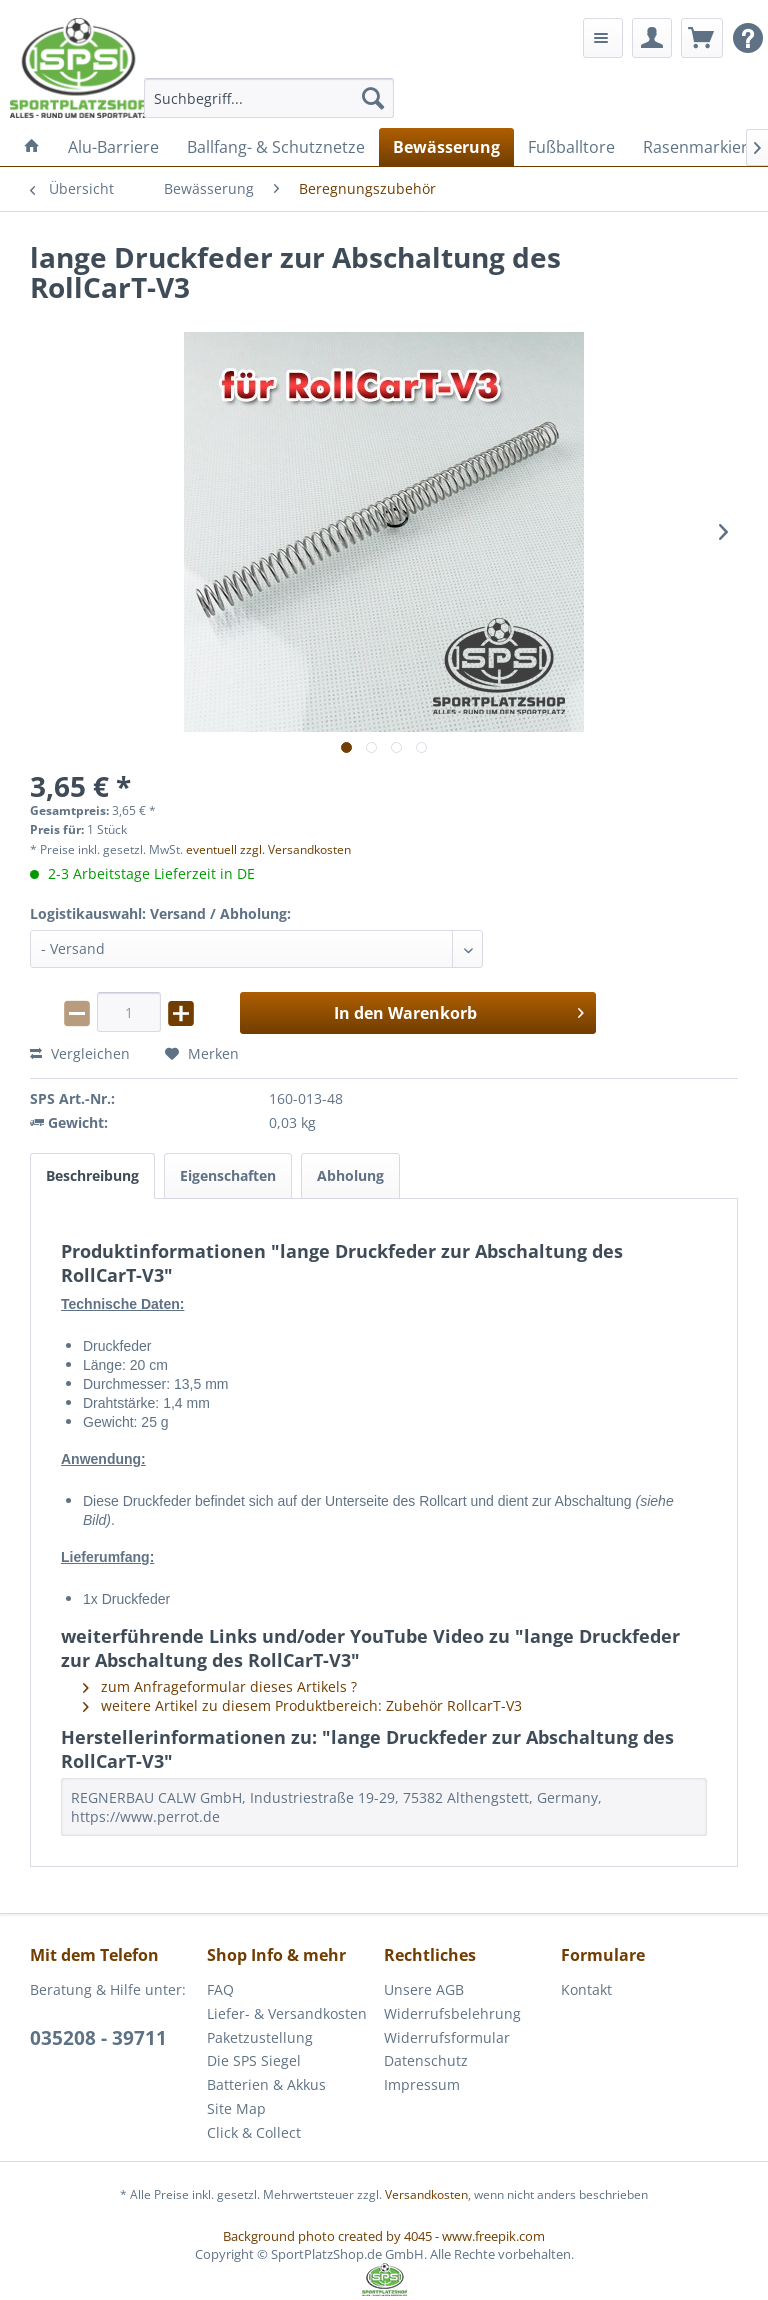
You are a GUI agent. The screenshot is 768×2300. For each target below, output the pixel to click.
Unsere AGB (424, 1989)
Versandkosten (426, 2194)
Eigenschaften (228, 1175)
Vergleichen (80, 1053)
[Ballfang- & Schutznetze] (276, 147)
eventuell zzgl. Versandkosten (268, 849)
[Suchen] (373, 98)
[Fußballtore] (571, 147)
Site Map (236, 2108)
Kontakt (586, 1989)
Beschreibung (92, 1175)
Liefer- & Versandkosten (287, 2013)
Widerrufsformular (447, 2037)
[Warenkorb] (702, 38)
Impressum (422, 2084)
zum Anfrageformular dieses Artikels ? (220, 1686)
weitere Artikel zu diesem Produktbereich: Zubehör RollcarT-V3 (302, 1705)
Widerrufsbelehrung (452, 2013)
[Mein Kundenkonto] (652, 38)
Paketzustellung (260, 2037)
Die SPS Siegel (254, 2060)
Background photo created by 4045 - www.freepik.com (384, 2236)
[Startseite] (32, 147)
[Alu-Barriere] (113, 147)
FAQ (220, 1989)
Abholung (350, 1175)
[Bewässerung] (446, 147)
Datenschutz (426, 2060)
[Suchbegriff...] (269, 98)
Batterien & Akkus (266, 2084)
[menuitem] (269, 98)
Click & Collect (254, 2132)
